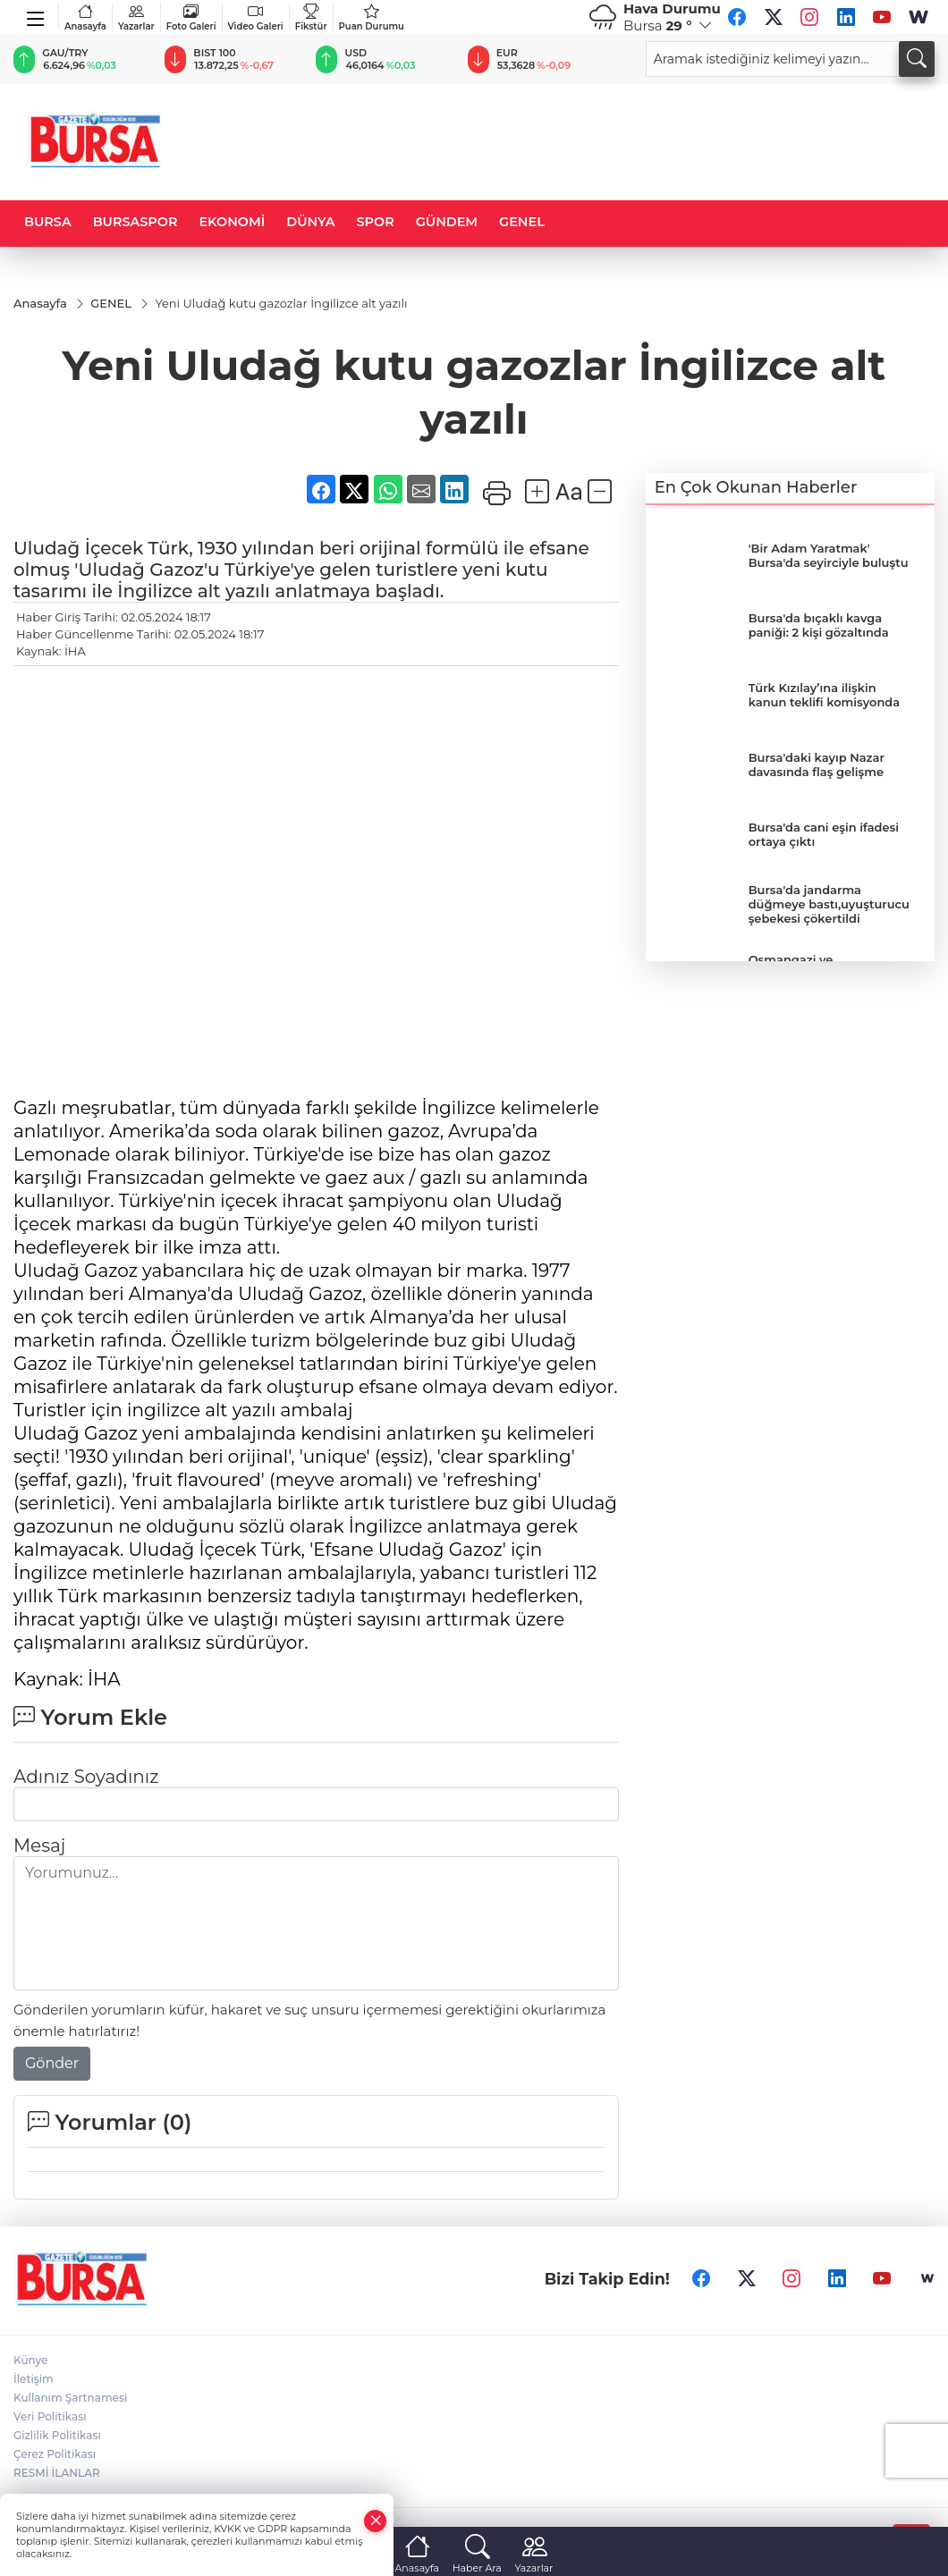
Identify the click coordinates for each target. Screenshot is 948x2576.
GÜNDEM (447, 222)
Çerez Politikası (54, 2454)
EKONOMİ (232, 222)
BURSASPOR (135, 222)
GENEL (522, 222)
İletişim (33, 2379)
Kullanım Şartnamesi (70, 2397)
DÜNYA (310, 222)
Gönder (52, 2063)
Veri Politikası (50, 2416)
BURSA (48, 222)
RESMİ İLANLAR (56, 2472)
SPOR (375, 222)
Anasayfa (85, 17)
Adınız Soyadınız (85, 1776)
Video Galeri (256, 17)
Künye (30, 2360)
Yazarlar (136, 17)
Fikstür (311, 17)
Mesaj (39, 1845)
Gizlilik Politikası (57, 2435)
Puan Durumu (371, 17)
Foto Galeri (191, 17)
